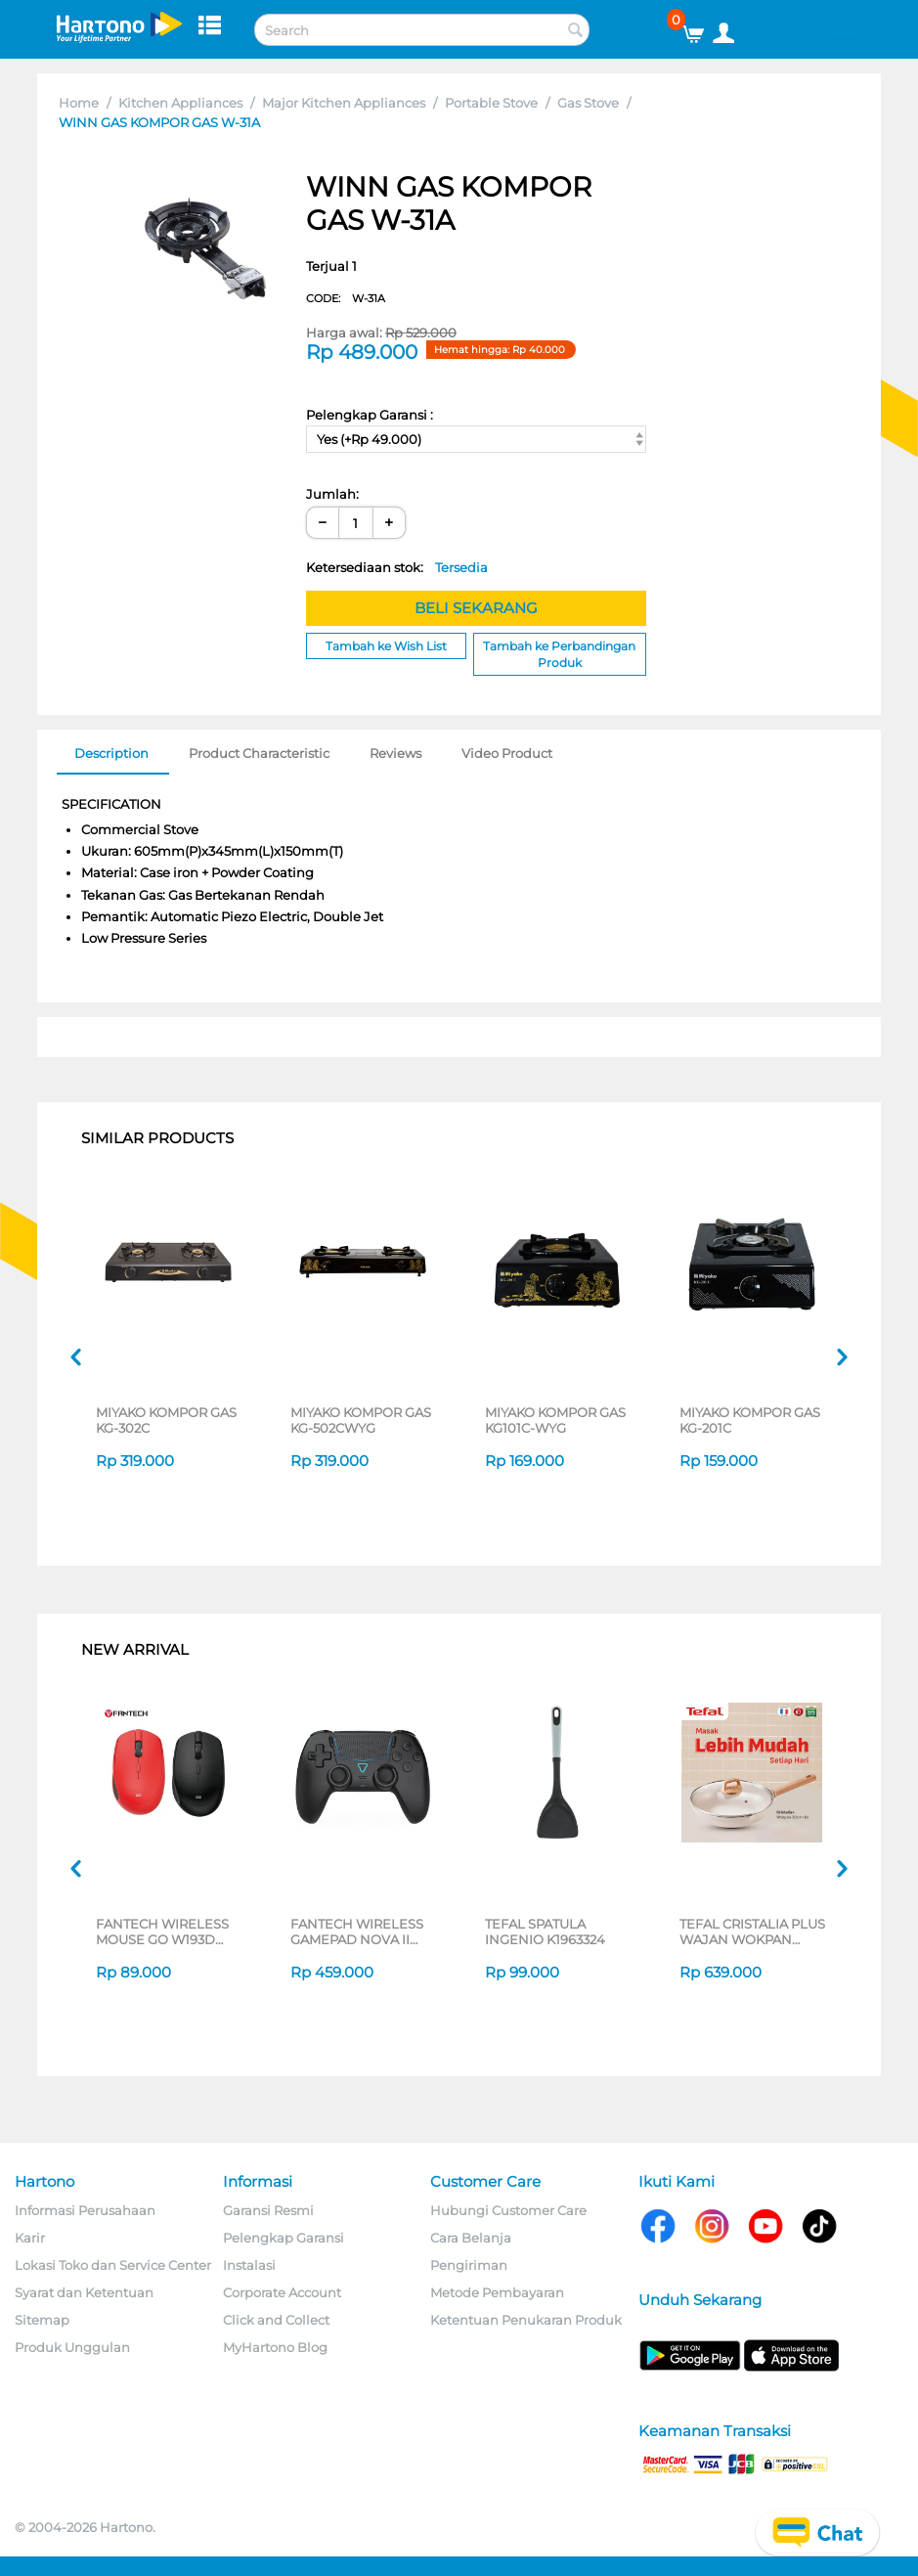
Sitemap (42, 2320)
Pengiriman (468, 2265)
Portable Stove (491, 103)
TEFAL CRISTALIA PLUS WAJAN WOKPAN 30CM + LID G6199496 (752, 1931)
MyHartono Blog (275, 2347)
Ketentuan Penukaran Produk (526, 2320)
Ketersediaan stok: (397, 567)
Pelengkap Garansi (283, 2237)
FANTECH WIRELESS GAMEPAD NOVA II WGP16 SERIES (356, 1931)
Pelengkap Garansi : (369, 414)
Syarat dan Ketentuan (84, 2292)
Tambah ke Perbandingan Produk (559, 654)
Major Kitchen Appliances (343, 103)
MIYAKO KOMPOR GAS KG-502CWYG (360, 1420)
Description (111, 753)
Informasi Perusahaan (85, 2210)
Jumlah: (332, 494)
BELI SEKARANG (476, 608)
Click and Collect (276, 2320)
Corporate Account (282, 2292)
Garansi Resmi (268, 2210)
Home (79, 103)
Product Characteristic (259, 753)
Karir (30, 2237)
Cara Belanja (470, 2237)
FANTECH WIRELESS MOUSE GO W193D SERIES (162, 1931)
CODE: (345, 298)
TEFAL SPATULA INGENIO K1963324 (545, 1931)
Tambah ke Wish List (386, 646)
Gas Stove (588, 103)
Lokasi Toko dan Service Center (113, 2265)
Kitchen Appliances (180, 103)
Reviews (395, 753)
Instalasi (249, 2265)
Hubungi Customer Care (508, 2210)
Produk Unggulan (72, 2347)
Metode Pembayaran (497, 2292)
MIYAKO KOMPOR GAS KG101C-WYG (555, 1420)
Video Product (506, 753)
